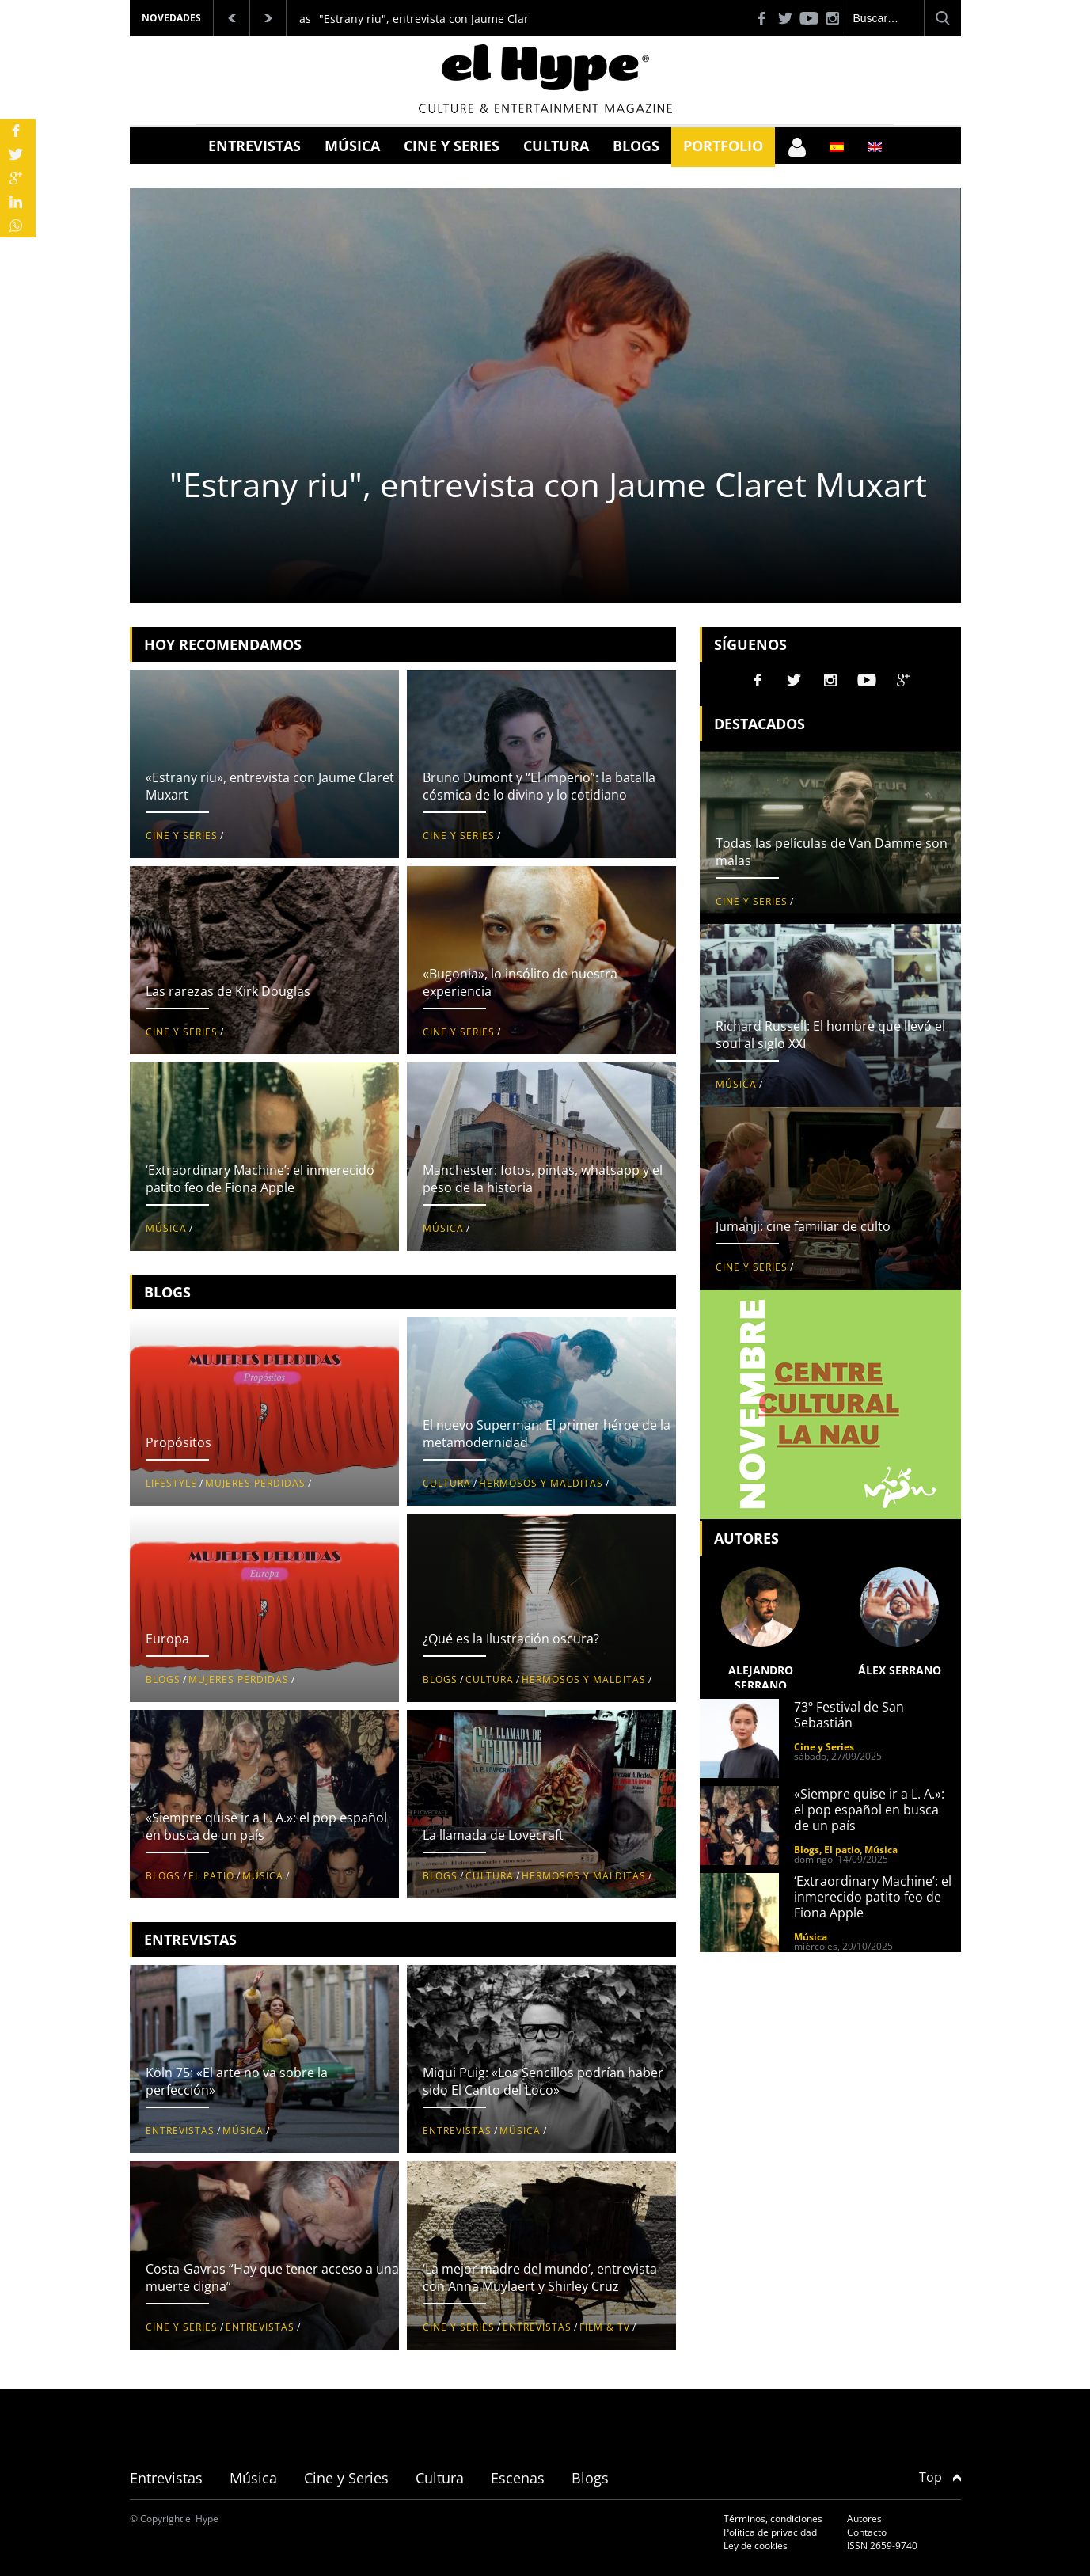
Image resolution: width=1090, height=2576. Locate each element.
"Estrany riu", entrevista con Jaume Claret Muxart (449, 18)
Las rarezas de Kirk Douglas (228, 991)
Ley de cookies (756, 2545)
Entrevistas (254, 145)
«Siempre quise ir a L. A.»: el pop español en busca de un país (869, 1809)
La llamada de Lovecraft (493, 1835)
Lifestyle (171, 1483)
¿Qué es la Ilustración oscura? (511, 1638)
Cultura (556, 145)
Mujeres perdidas (255, 1483)
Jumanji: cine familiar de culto (803, 1226)
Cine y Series (451, 145)
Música (352, 145)
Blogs (636, 145)
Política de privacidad (770, 2532)
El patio (211, 1876)
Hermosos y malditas (541, 1483)
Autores (864, 2518)
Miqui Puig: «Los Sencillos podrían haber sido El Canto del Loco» (543, 2081)
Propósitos (178, 1442)
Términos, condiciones (773, 2518)
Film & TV (604, 2327)
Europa (167, 1638)
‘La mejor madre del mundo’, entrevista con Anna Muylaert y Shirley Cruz (540, 2277)
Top (940, 2477)
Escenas (518, 2477)
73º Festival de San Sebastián (849, 1714)
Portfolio (723, 145)
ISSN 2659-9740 (882, 2545)
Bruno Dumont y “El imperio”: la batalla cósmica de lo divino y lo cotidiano (539, 786)
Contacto (867, 2532)
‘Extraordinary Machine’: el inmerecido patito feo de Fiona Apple (260, 1178)
